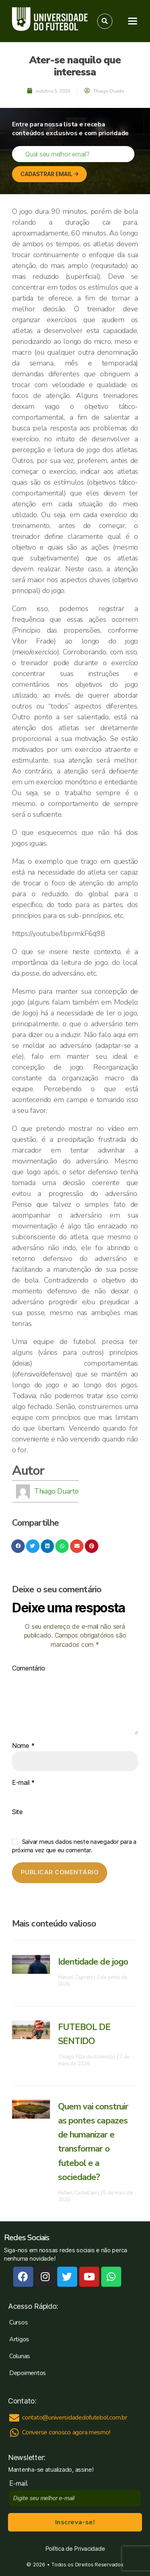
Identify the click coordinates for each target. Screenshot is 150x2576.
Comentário (28, 1668)
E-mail (23, 1782)
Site (17, 1812)
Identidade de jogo (93, 1962)
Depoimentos (27, 2373)
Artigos (19, 2339)
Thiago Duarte (56, 1491)
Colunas (19, 2356)
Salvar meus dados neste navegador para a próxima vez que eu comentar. (74, 1846)
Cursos (18, 2322)
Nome (23, 1746)
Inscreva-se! (75, 2522)
